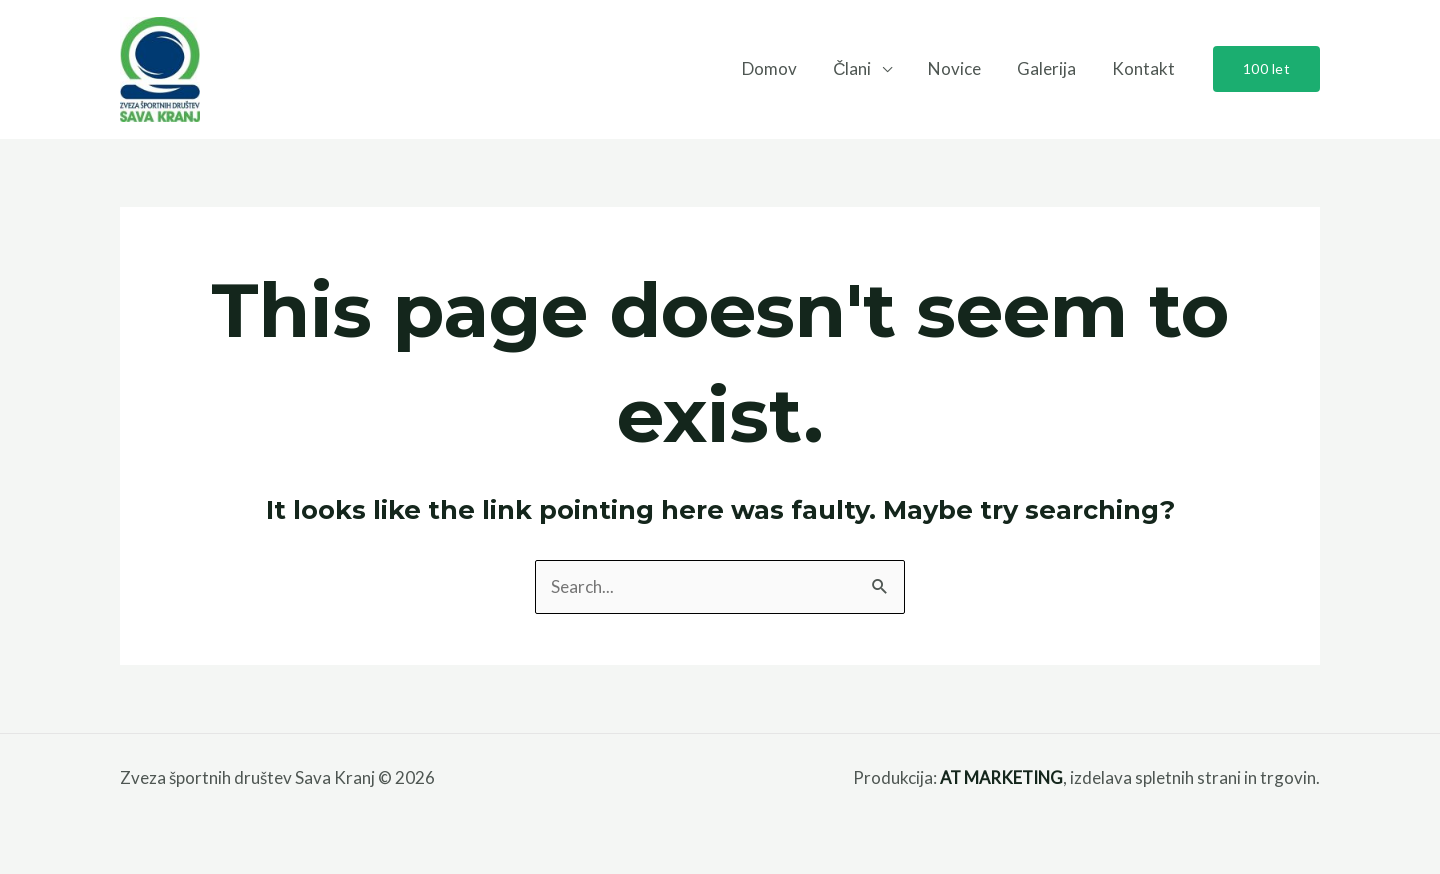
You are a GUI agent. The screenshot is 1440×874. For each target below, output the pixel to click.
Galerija (1049, 68)
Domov (778, 68)
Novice (959, 68)
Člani (859, 68)
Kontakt (1144, 68)
